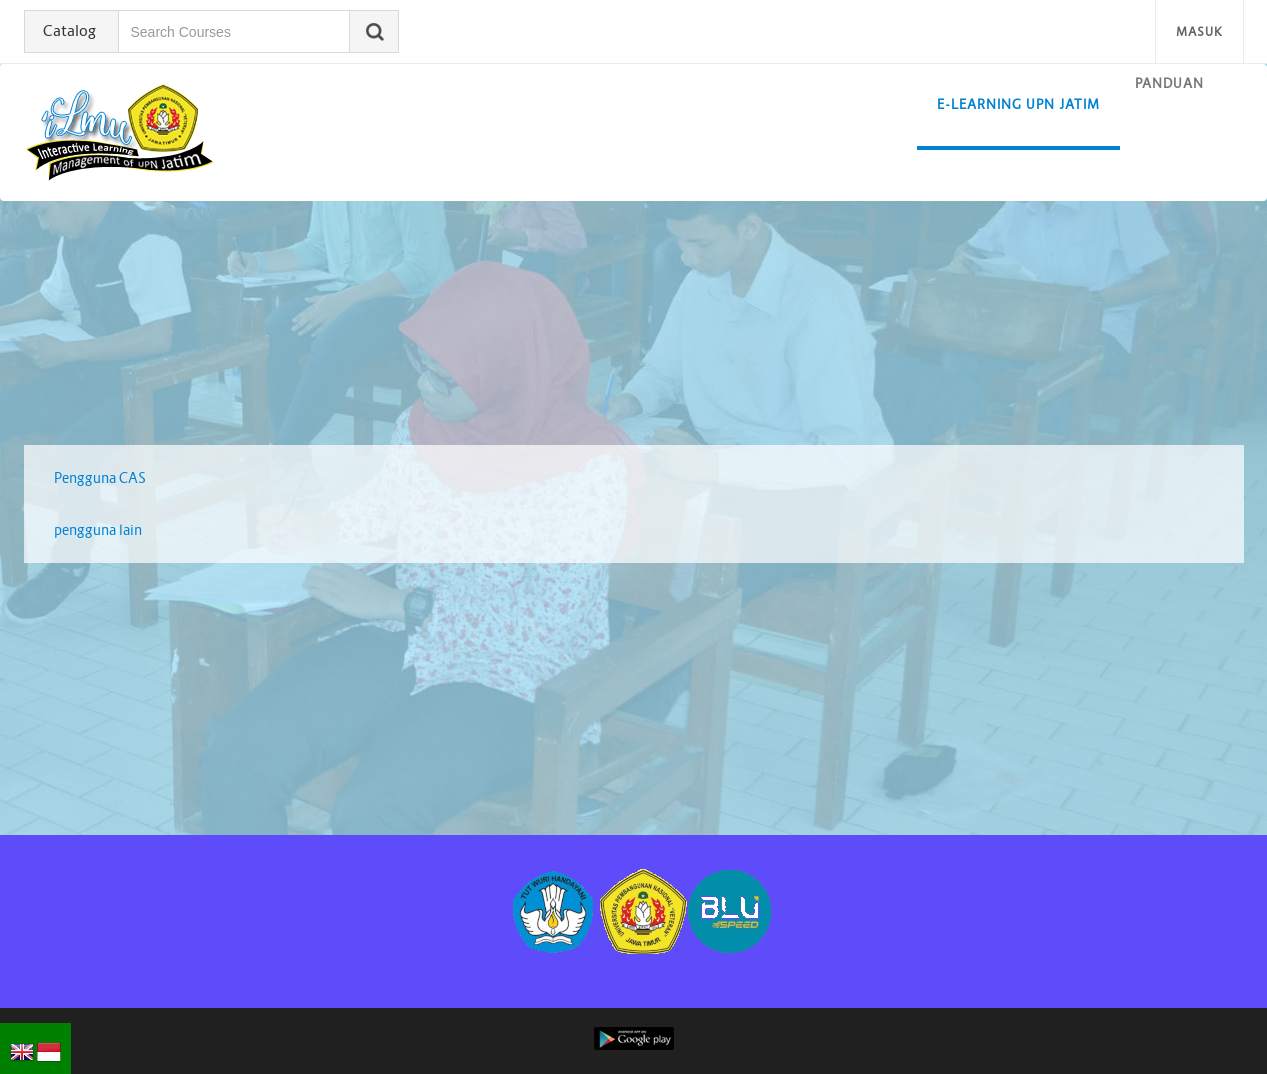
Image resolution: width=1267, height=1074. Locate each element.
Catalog (69, 30)
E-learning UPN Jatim (1018, 104)
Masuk (1199, 31)
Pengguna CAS (100, 478)
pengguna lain (98, 530)
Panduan (1169, 83)
